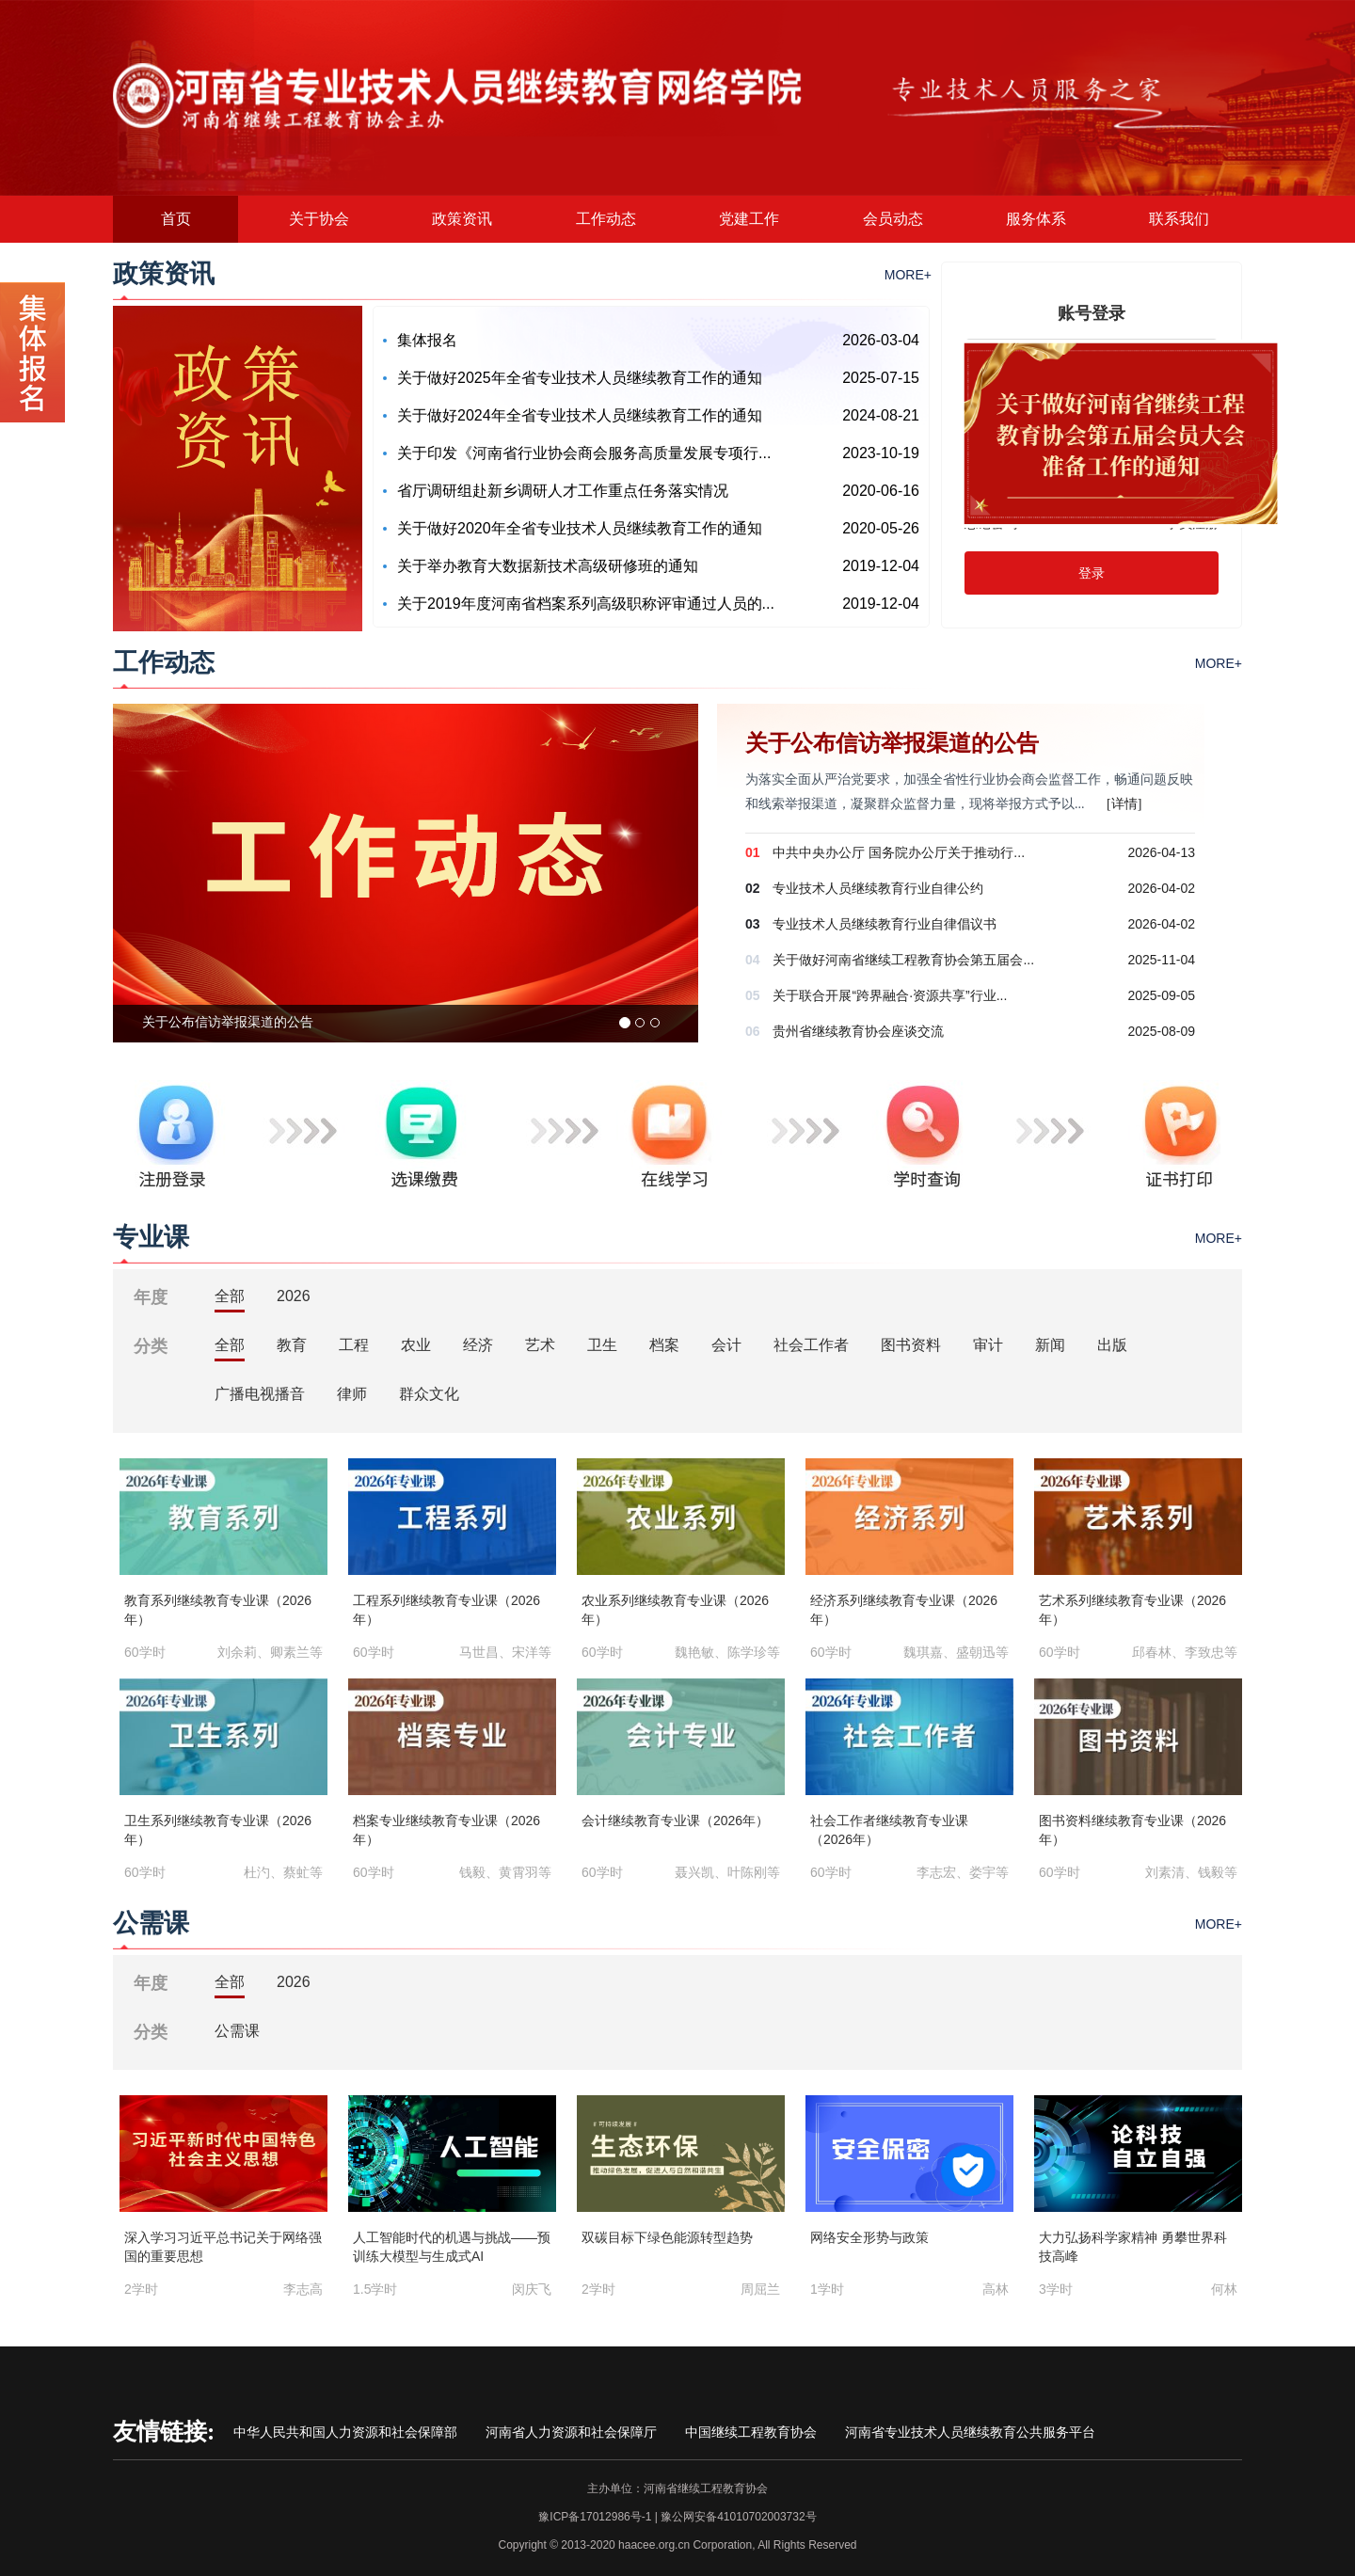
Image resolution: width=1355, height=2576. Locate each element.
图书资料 (911, 1345)
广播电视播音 (260, 1394)
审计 (988, 1345)
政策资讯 (462, 219)
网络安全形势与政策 (869, 2237)
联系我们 (1179, 219)
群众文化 (429, 1394)
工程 (354, 1345)
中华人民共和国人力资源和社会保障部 (345, 2432)
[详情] (1124, 804)
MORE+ (908, 274)
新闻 (1050, 1345)
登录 (1091, 572)
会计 (726, 1345)
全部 (230, 1296)
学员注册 (1192, 523)
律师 (352, 1394)
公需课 (237, 2031)
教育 (292, 1345)
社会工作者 (811, 1345)
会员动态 (893, 219)
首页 (176, 219)
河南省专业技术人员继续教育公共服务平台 (970, 2432)
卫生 (602, 1345)
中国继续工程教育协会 (751, 2432)
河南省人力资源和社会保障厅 (571, 2432)
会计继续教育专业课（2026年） (675, 1820)
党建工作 (749, 219)
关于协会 (319, 219)
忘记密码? (994, 523)
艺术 (540, 1345)
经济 (478, 1345)
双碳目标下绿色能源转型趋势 (667, 2237)
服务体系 (1036, 219)
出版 (1112, 1345)
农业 (416, 1345)
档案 (664, 1345)
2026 (294, 1296)
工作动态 (606, 219)
